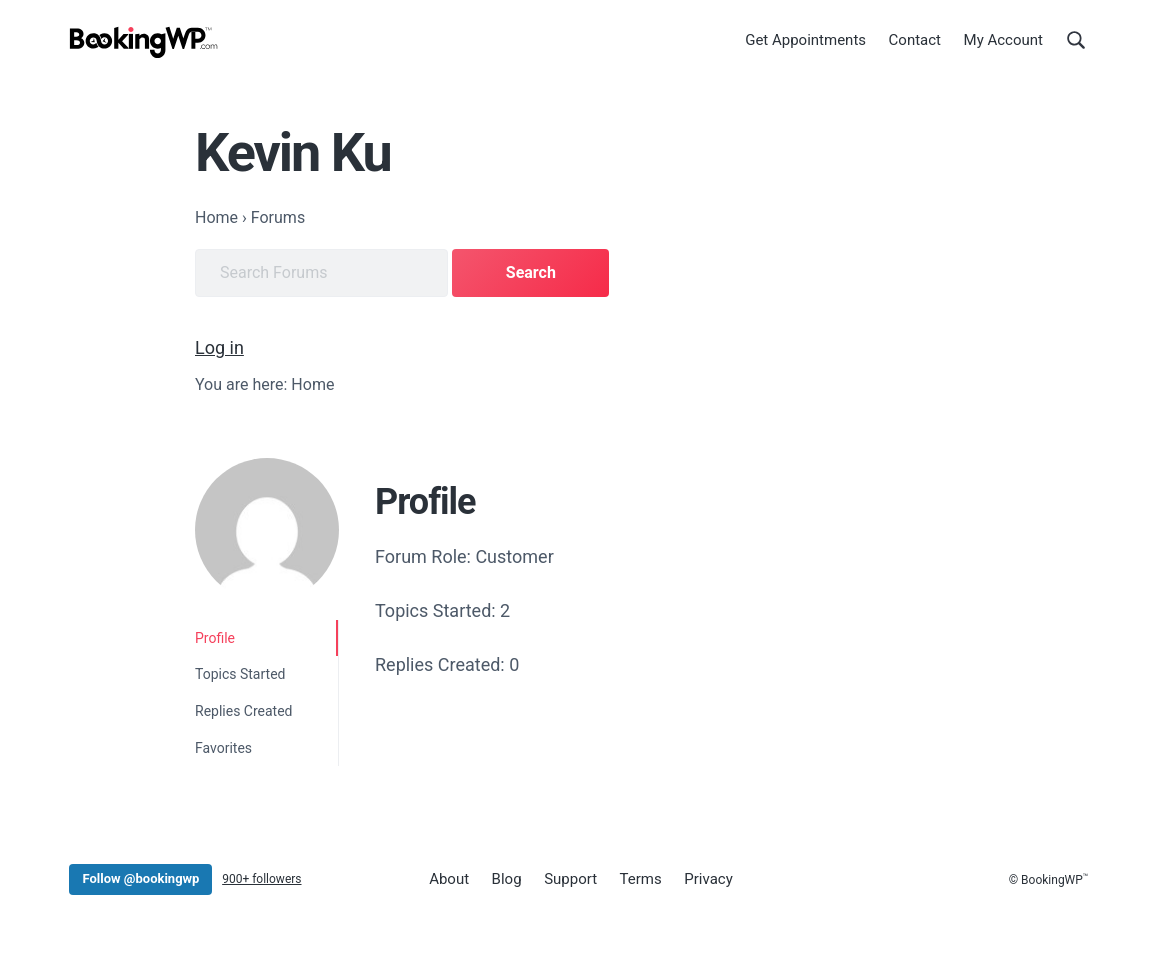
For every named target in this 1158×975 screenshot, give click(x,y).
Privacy (708, 879)
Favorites (223, 748)
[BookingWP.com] (144, 42)
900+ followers (261, 879)
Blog (507, 879)
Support (570, 879)
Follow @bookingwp (140, 878)
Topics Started (240, 674)
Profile (215, 638)
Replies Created (244, 711)
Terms (641, 879)
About (449, 879)
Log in (219, 347)
